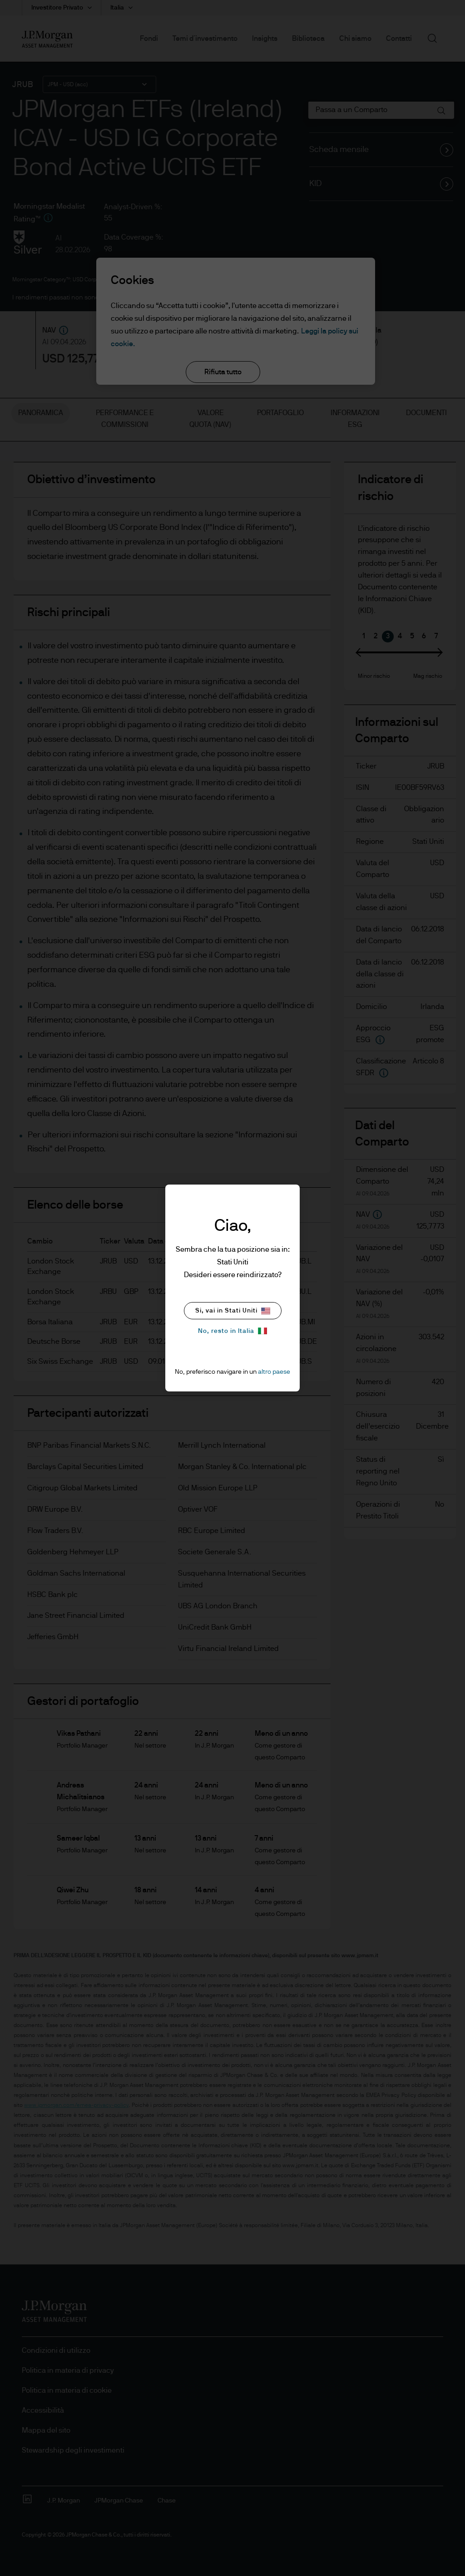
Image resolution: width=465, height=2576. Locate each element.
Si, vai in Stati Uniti (232, 1311)
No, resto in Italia (232, 1330)
